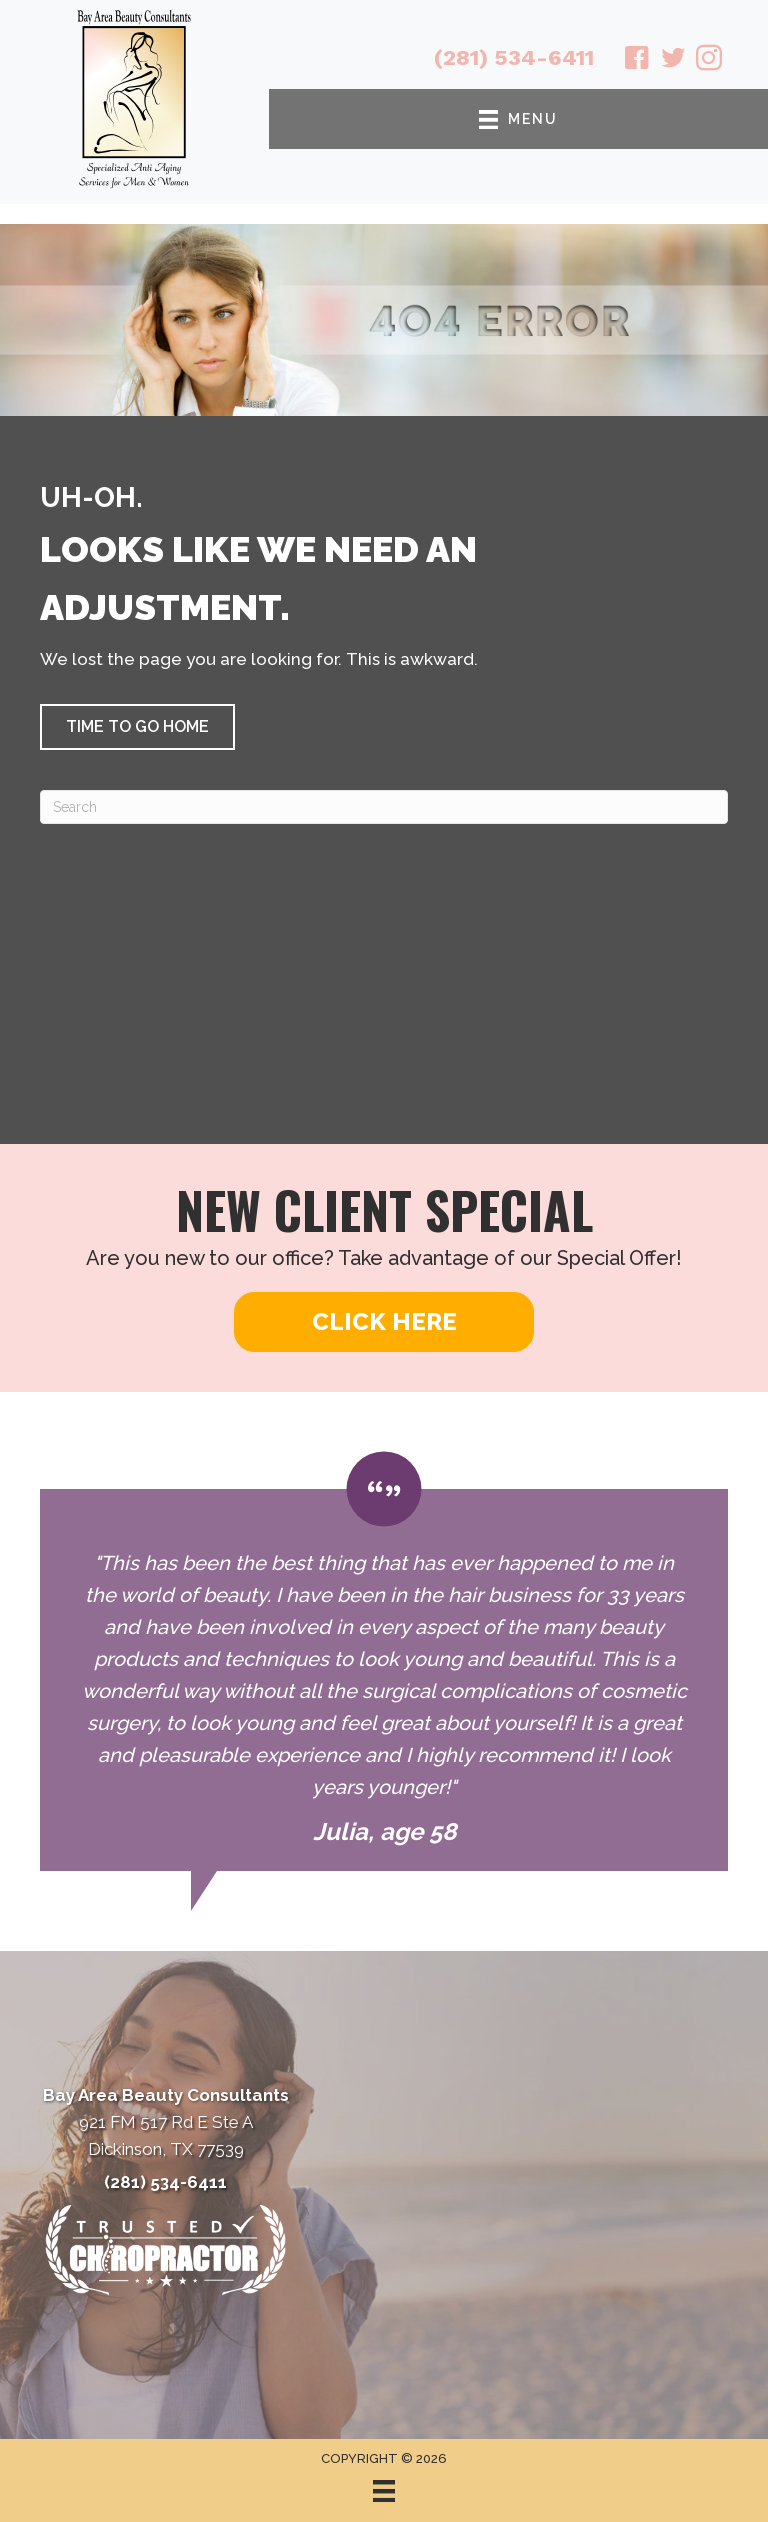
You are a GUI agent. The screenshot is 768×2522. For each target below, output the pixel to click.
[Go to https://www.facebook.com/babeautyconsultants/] (637, 61)
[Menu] (384, 2491)
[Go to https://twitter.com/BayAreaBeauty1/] (673, 61)
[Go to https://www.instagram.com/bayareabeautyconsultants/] (709, 61)
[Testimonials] (384, 1661)
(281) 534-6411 (514, 57)
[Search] (384, 807)
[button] (137, 727)
